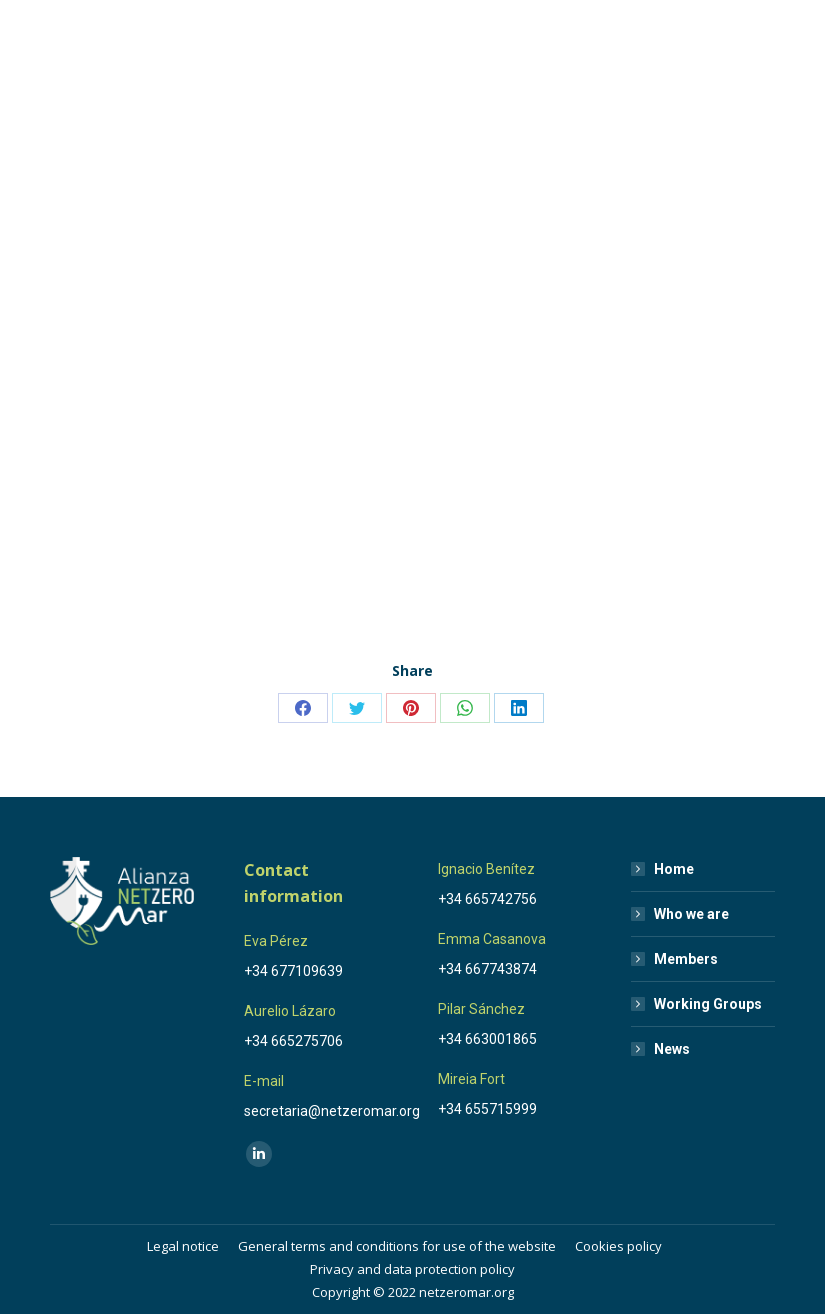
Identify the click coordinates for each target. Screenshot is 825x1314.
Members (686, 959)
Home (674, 869)
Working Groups (708, 1004)
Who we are (691, 914)
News (672, 1049)
